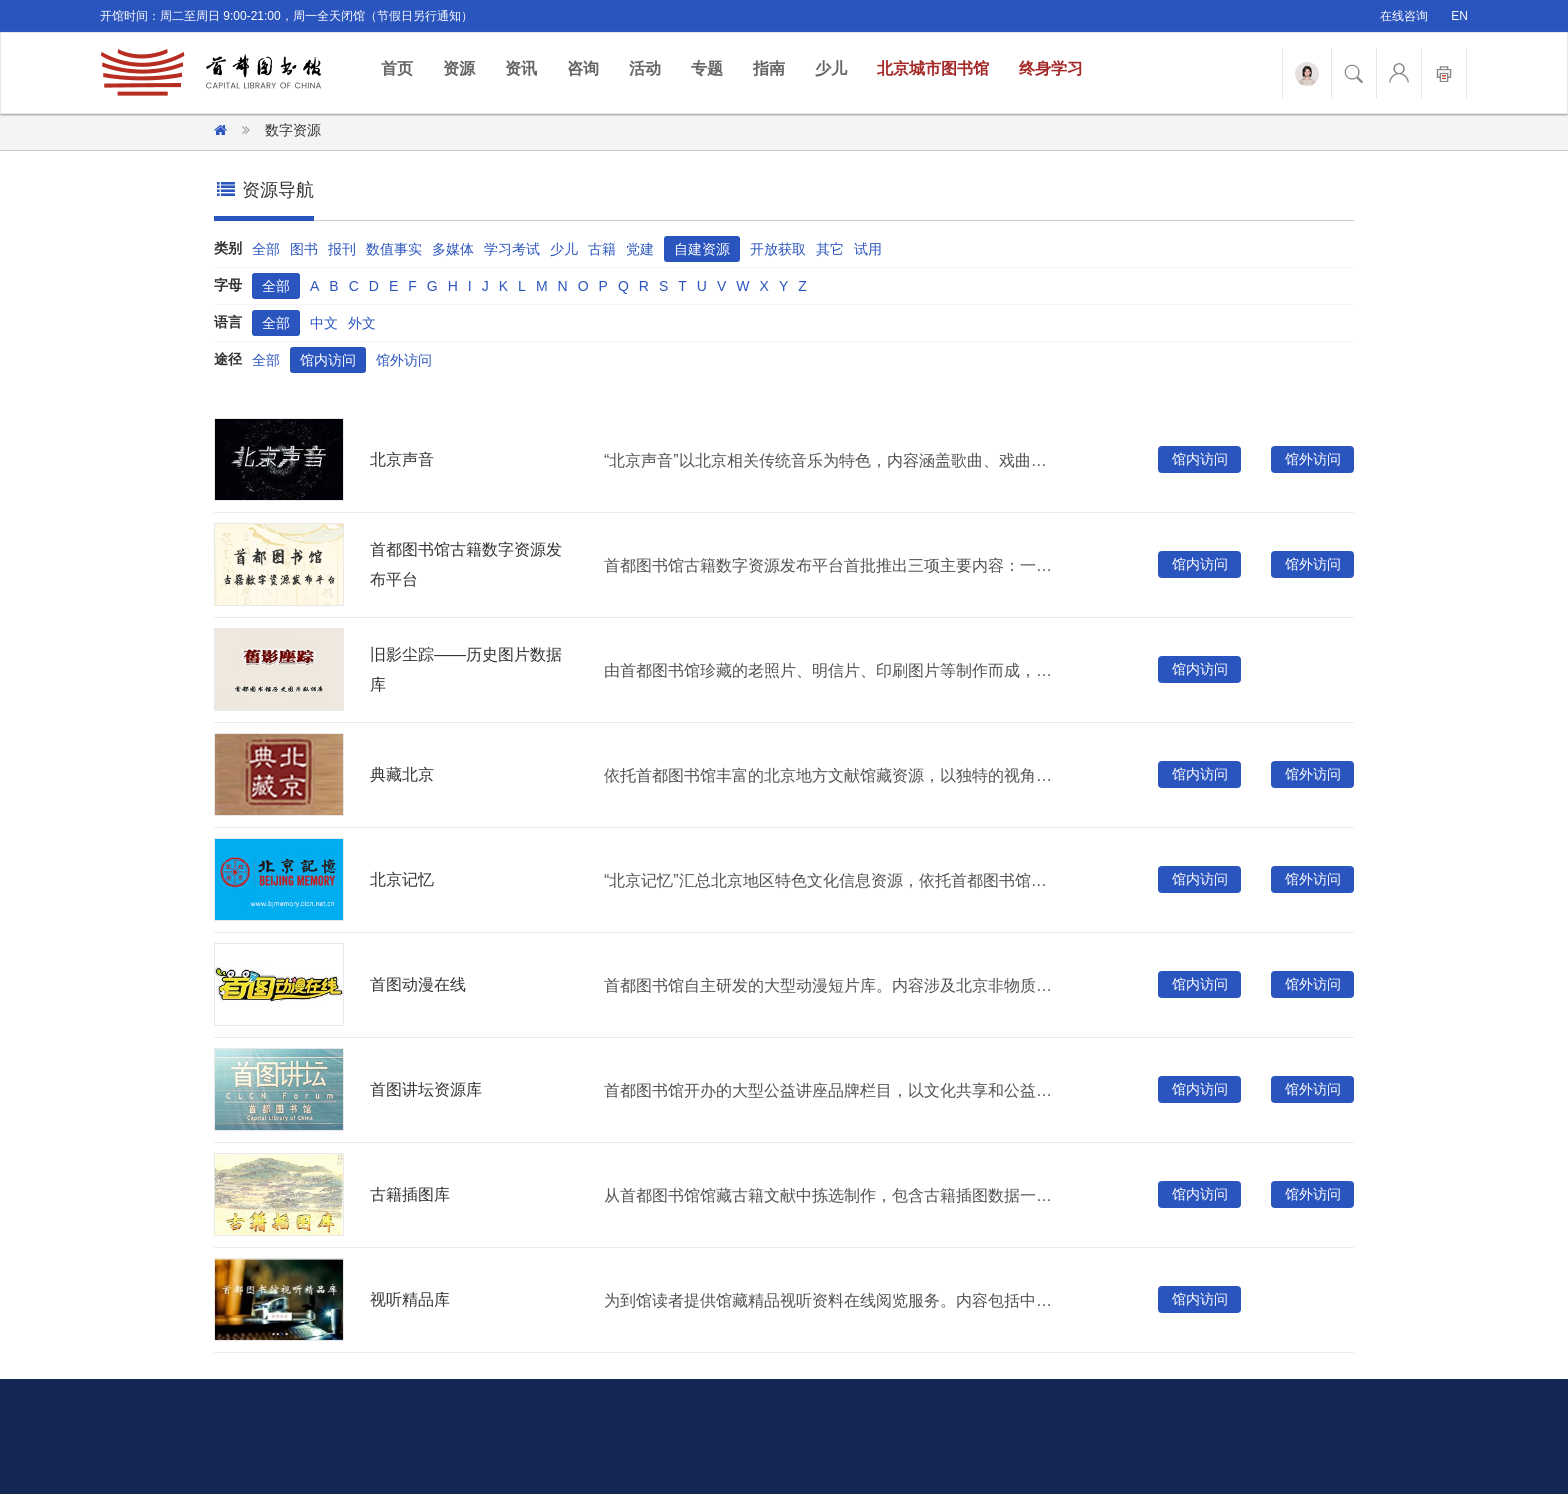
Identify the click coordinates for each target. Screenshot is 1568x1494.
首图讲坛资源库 (426, 1089)
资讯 (521, 68)
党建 (640, 249)
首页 (404, 67)
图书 (304, 249)
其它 (830, 249)
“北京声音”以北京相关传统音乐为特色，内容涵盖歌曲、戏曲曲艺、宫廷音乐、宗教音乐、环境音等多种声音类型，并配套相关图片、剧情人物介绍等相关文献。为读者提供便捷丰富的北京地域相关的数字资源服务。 (833, 460)
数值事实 (394, 249)
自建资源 (702, 249)
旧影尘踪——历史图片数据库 (466, 669)
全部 (266, 249)
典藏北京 (402, 774)
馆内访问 (328, 360)
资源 (459, 68)
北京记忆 (402, 879)
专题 (707, 68)
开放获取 (778, 249)
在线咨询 (1404, 16)
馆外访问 (404, 360)
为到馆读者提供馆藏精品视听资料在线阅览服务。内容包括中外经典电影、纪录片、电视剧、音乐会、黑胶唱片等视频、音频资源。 (833, 1300)
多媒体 (453, 249)
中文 (324, 323)
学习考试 (512, 249)
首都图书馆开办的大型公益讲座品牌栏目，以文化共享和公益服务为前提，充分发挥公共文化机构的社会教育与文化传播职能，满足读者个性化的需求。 (833, 1090)
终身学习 (1051, 68)
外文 (362, 323)
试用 (868, 249)
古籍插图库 (410, 1194)
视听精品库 (410, 1299)
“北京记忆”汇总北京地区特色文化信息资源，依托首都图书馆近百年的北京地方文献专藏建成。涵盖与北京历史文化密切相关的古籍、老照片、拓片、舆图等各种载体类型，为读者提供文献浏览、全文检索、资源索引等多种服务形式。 (833, 880)
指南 (769, 68)
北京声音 (402, 459)
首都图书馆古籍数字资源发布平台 (466, 564)
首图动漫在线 (418, 984)
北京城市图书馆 (933, 68)
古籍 (602, 249)
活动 (645, 68)
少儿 (831, 68)
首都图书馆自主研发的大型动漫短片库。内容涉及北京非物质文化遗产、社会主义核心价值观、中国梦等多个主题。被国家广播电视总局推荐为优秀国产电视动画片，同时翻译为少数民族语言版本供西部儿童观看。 (833, 985)
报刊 (342, 249)
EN (1459, 16)
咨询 (583, 68)
